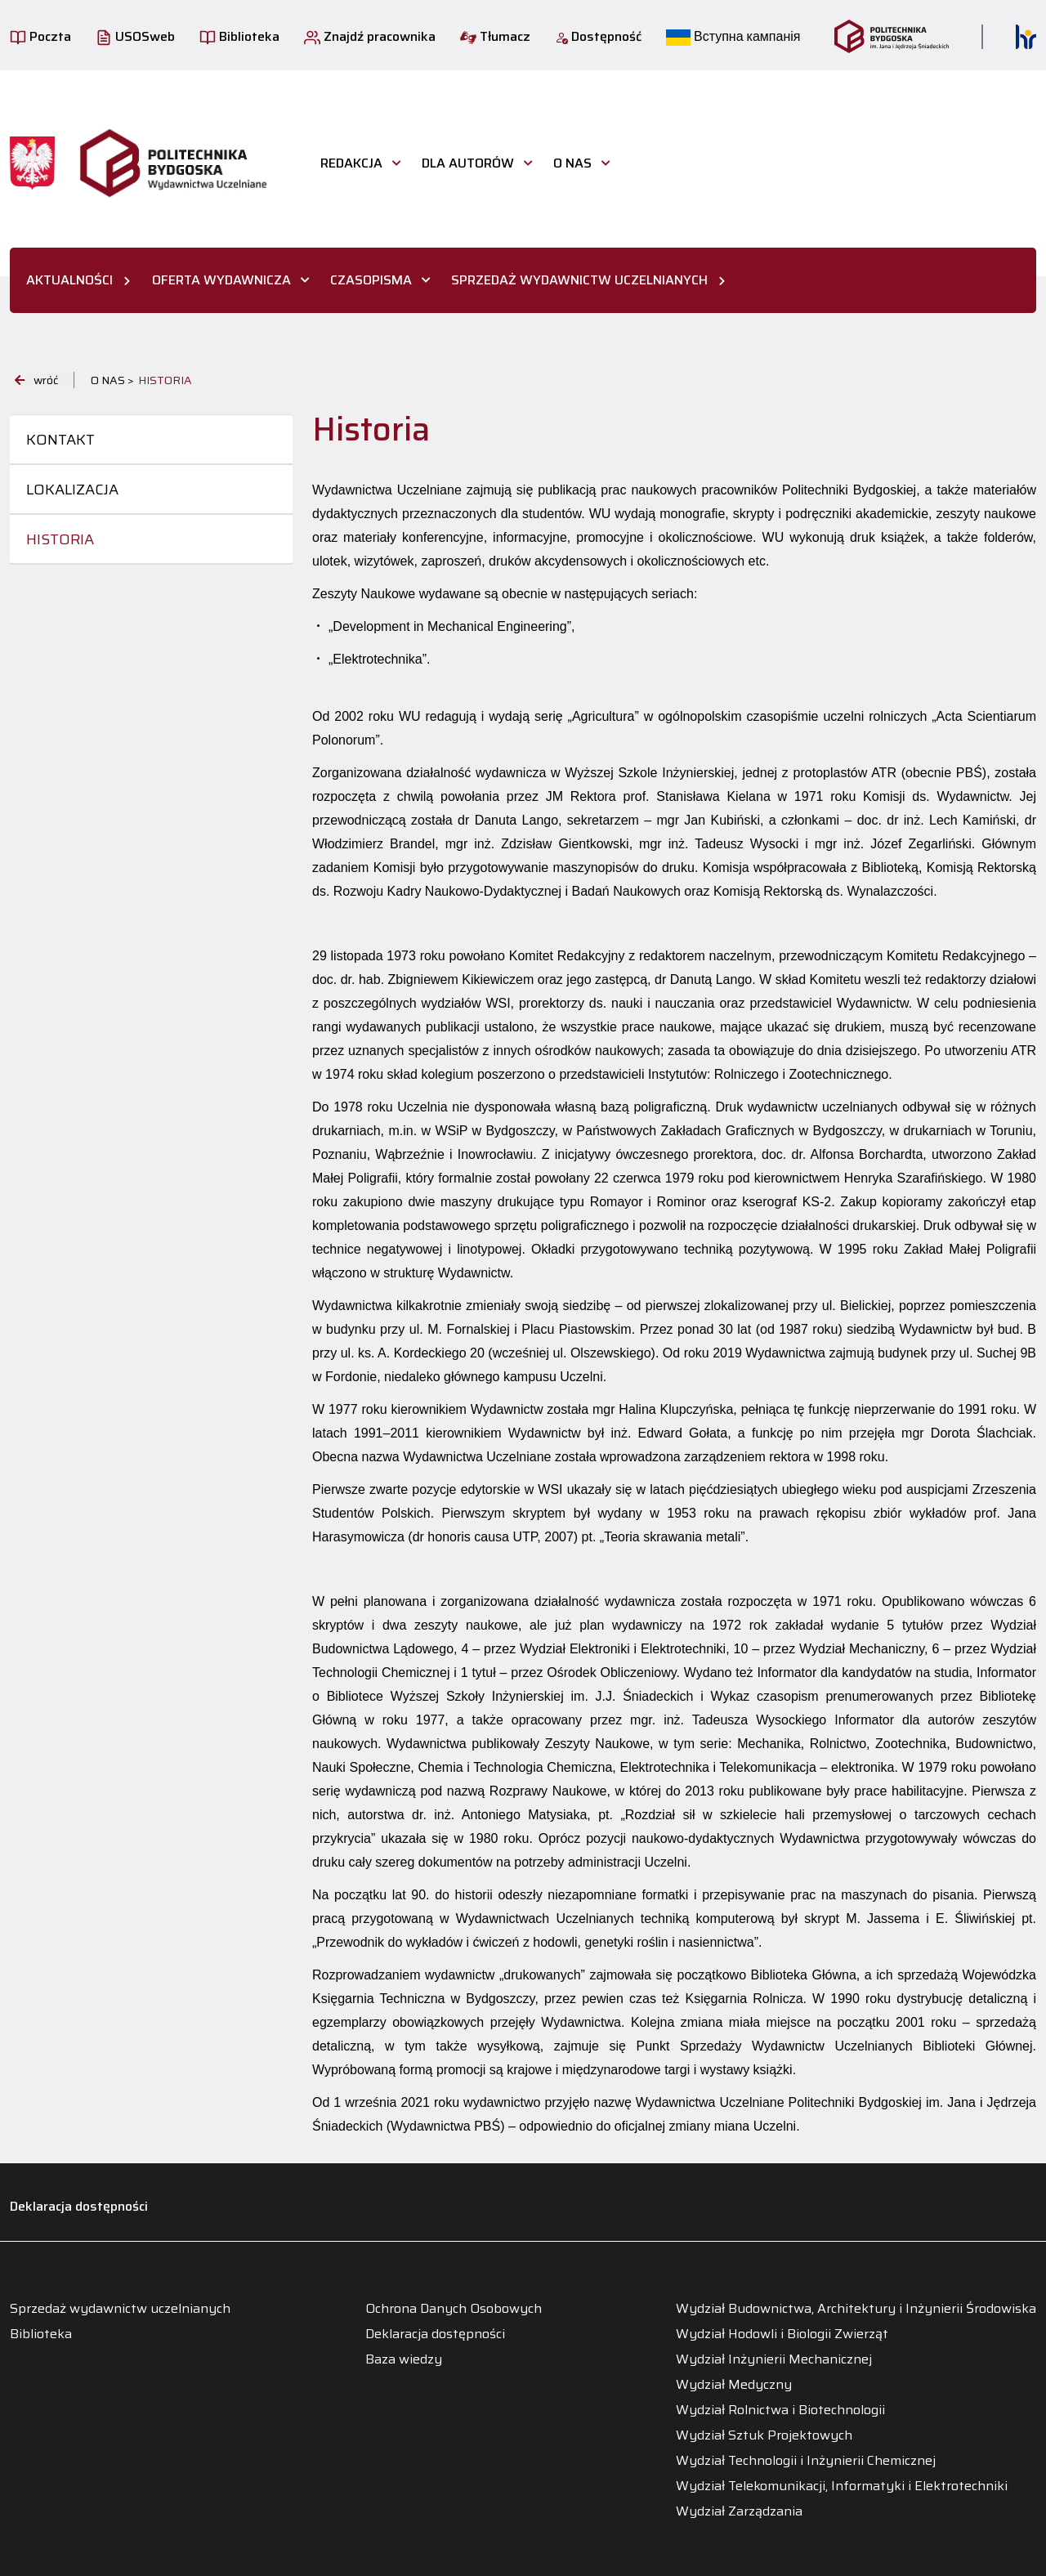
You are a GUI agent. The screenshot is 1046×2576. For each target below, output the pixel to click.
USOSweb (135, 36)
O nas (572, 163)
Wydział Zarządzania (739, 2511)
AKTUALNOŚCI (69, 280)
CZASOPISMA (371, 280)
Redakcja (351, 163)
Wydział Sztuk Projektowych (764, 2435)
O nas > (112, 380)
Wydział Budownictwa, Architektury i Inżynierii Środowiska (856, 2309)
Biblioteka (239, 36)
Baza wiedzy (403, 2359)
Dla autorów (468, 163)
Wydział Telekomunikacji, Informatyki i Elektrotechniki (842, 2486)
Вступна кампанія (733, 36)
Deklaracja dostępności (79, 2206)
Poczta (40, 36)
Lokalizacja (72, 489)
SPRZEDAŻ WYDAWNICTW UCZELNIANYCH (579, 280)
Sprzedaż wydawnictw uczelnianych (120, 2309)
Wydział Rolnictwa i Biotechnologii (780, 2410)
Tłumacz (495, 36)
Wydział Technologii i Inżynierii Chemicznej (806, 2461)
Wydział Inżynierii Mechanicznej (774, 2359)
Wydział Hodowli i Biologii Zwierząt (782, 2334)
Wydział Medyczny (734, 2385)
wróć (36, 380)
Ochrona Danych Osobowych (453, 2309)
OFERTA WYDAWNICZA (221, 280)
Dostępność (598, 36)
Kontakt (60, 439)
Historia (60, 539)
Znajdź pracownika (370, 36)
